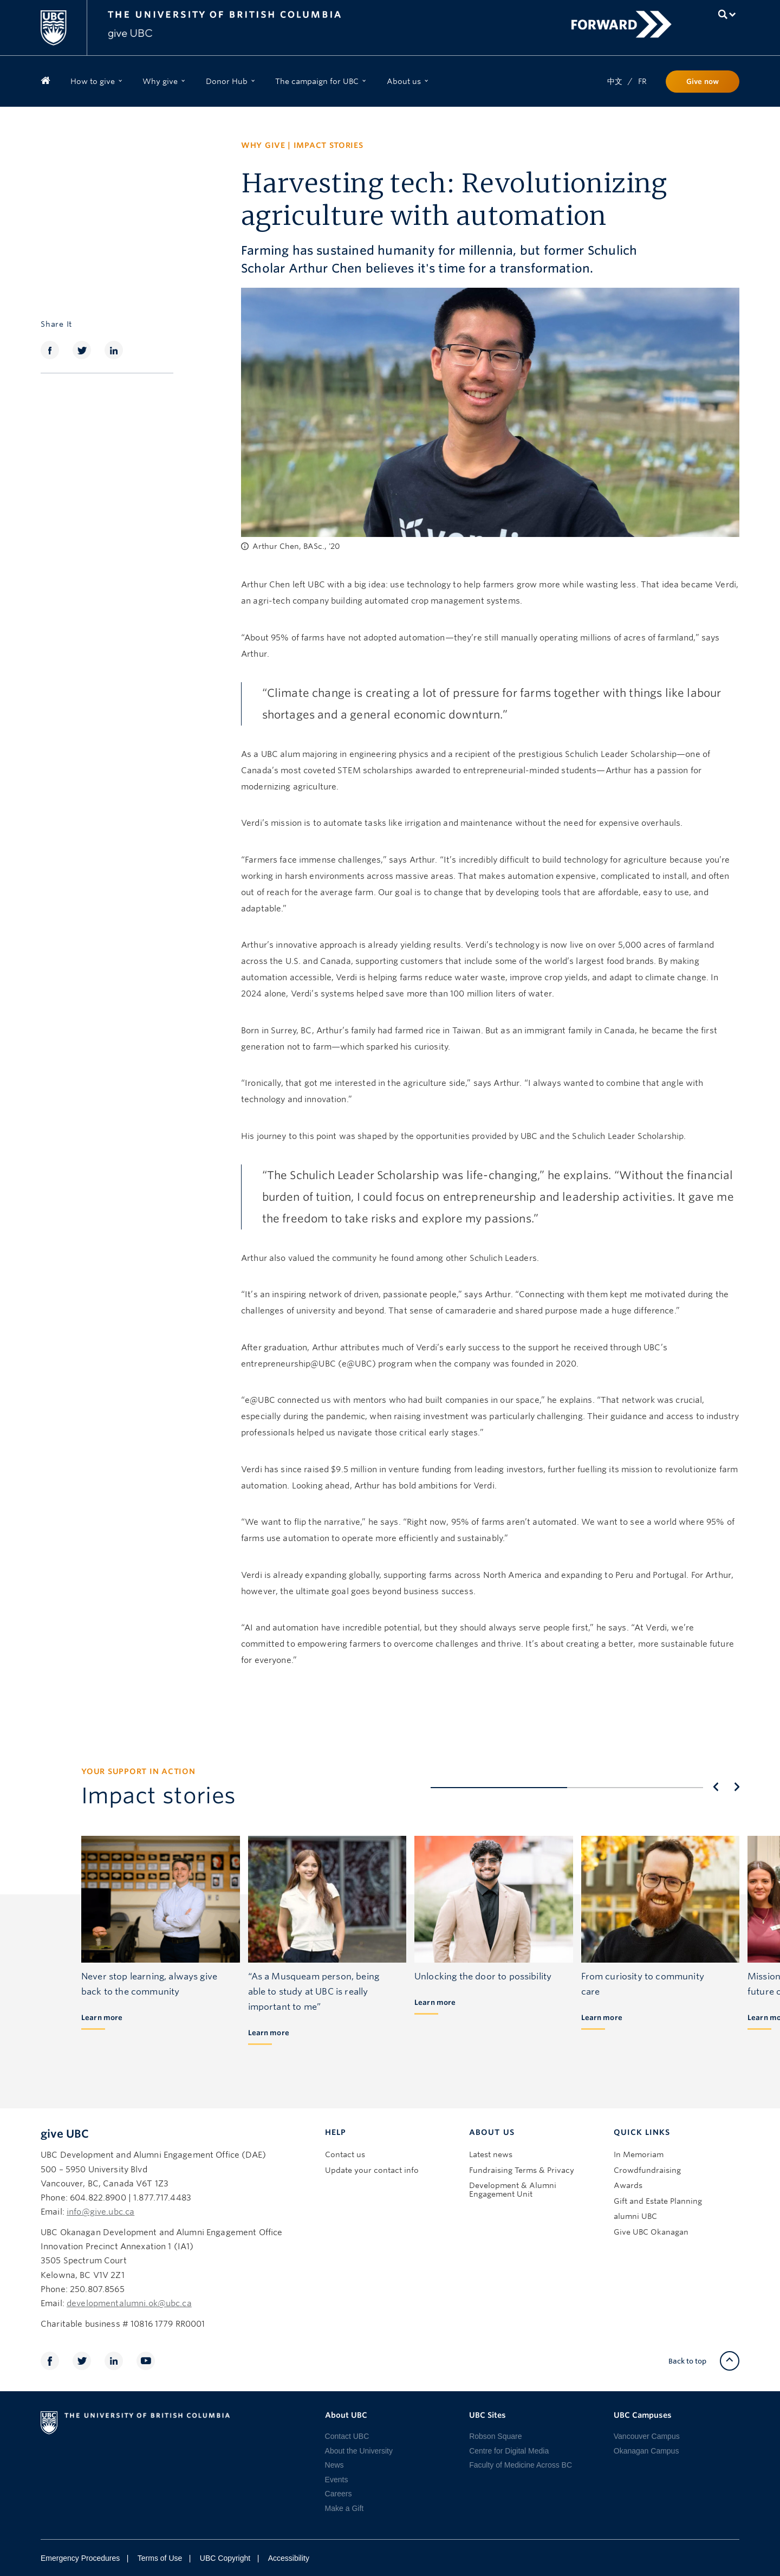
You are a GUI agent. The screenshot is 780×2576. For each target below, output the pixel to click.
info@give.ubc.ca (100, 2212)
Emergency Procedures (80, 2558)
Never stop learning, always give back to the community (149, 1984)
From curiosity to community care (642, 1984)
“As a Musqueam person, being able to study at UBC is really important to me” (313, 1991)
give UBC (65, 2133)
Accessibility (288, 2558)
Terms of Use (160, 2558)
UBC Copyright (225, 2558)
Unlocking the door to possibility (482, 1976)
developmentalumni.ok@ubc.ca (129, 2303)
